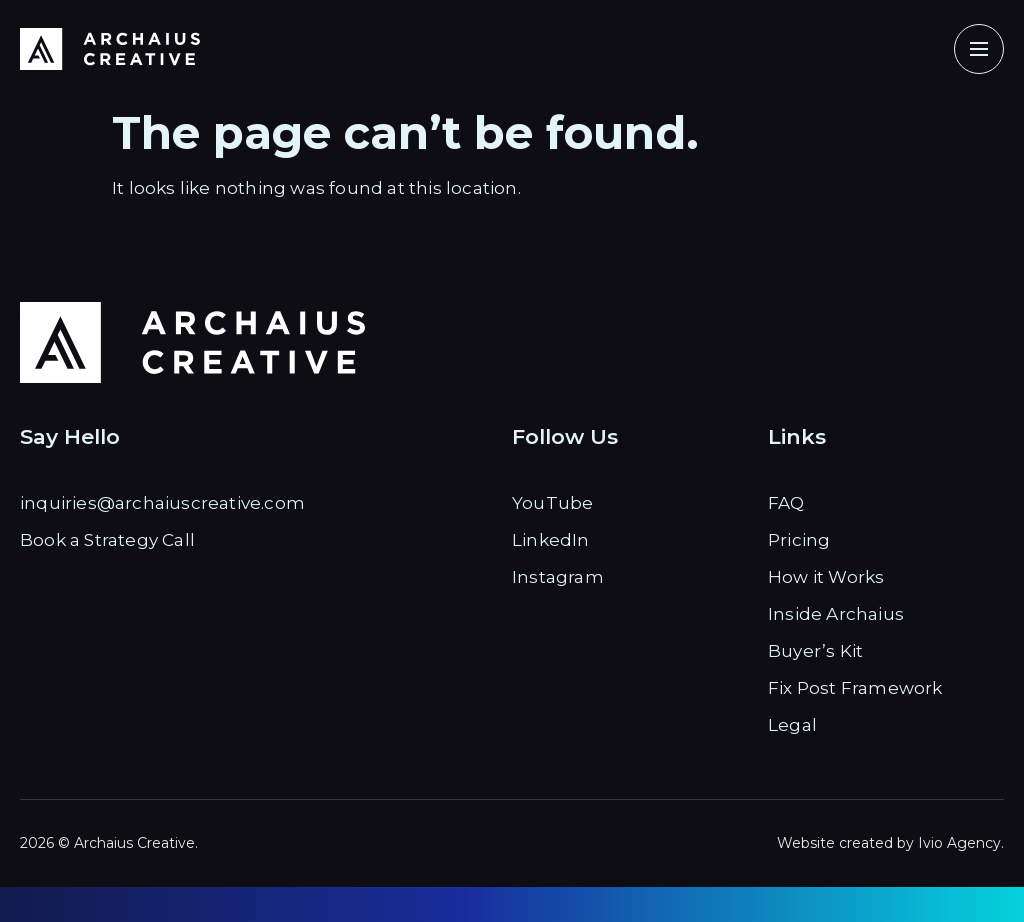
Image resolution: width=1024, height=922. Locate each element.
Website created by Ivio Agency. (890, 843)
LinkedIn (551, 540)
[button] (979, 49)
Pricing (799, 540)
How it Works (826, 577)
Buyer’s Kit (815, 651)
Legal (792, 725)
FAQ (786, 503)
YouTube (552, 503)
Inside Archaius (836, 614)
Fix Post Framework (855, 688)
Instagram (558, 577)
